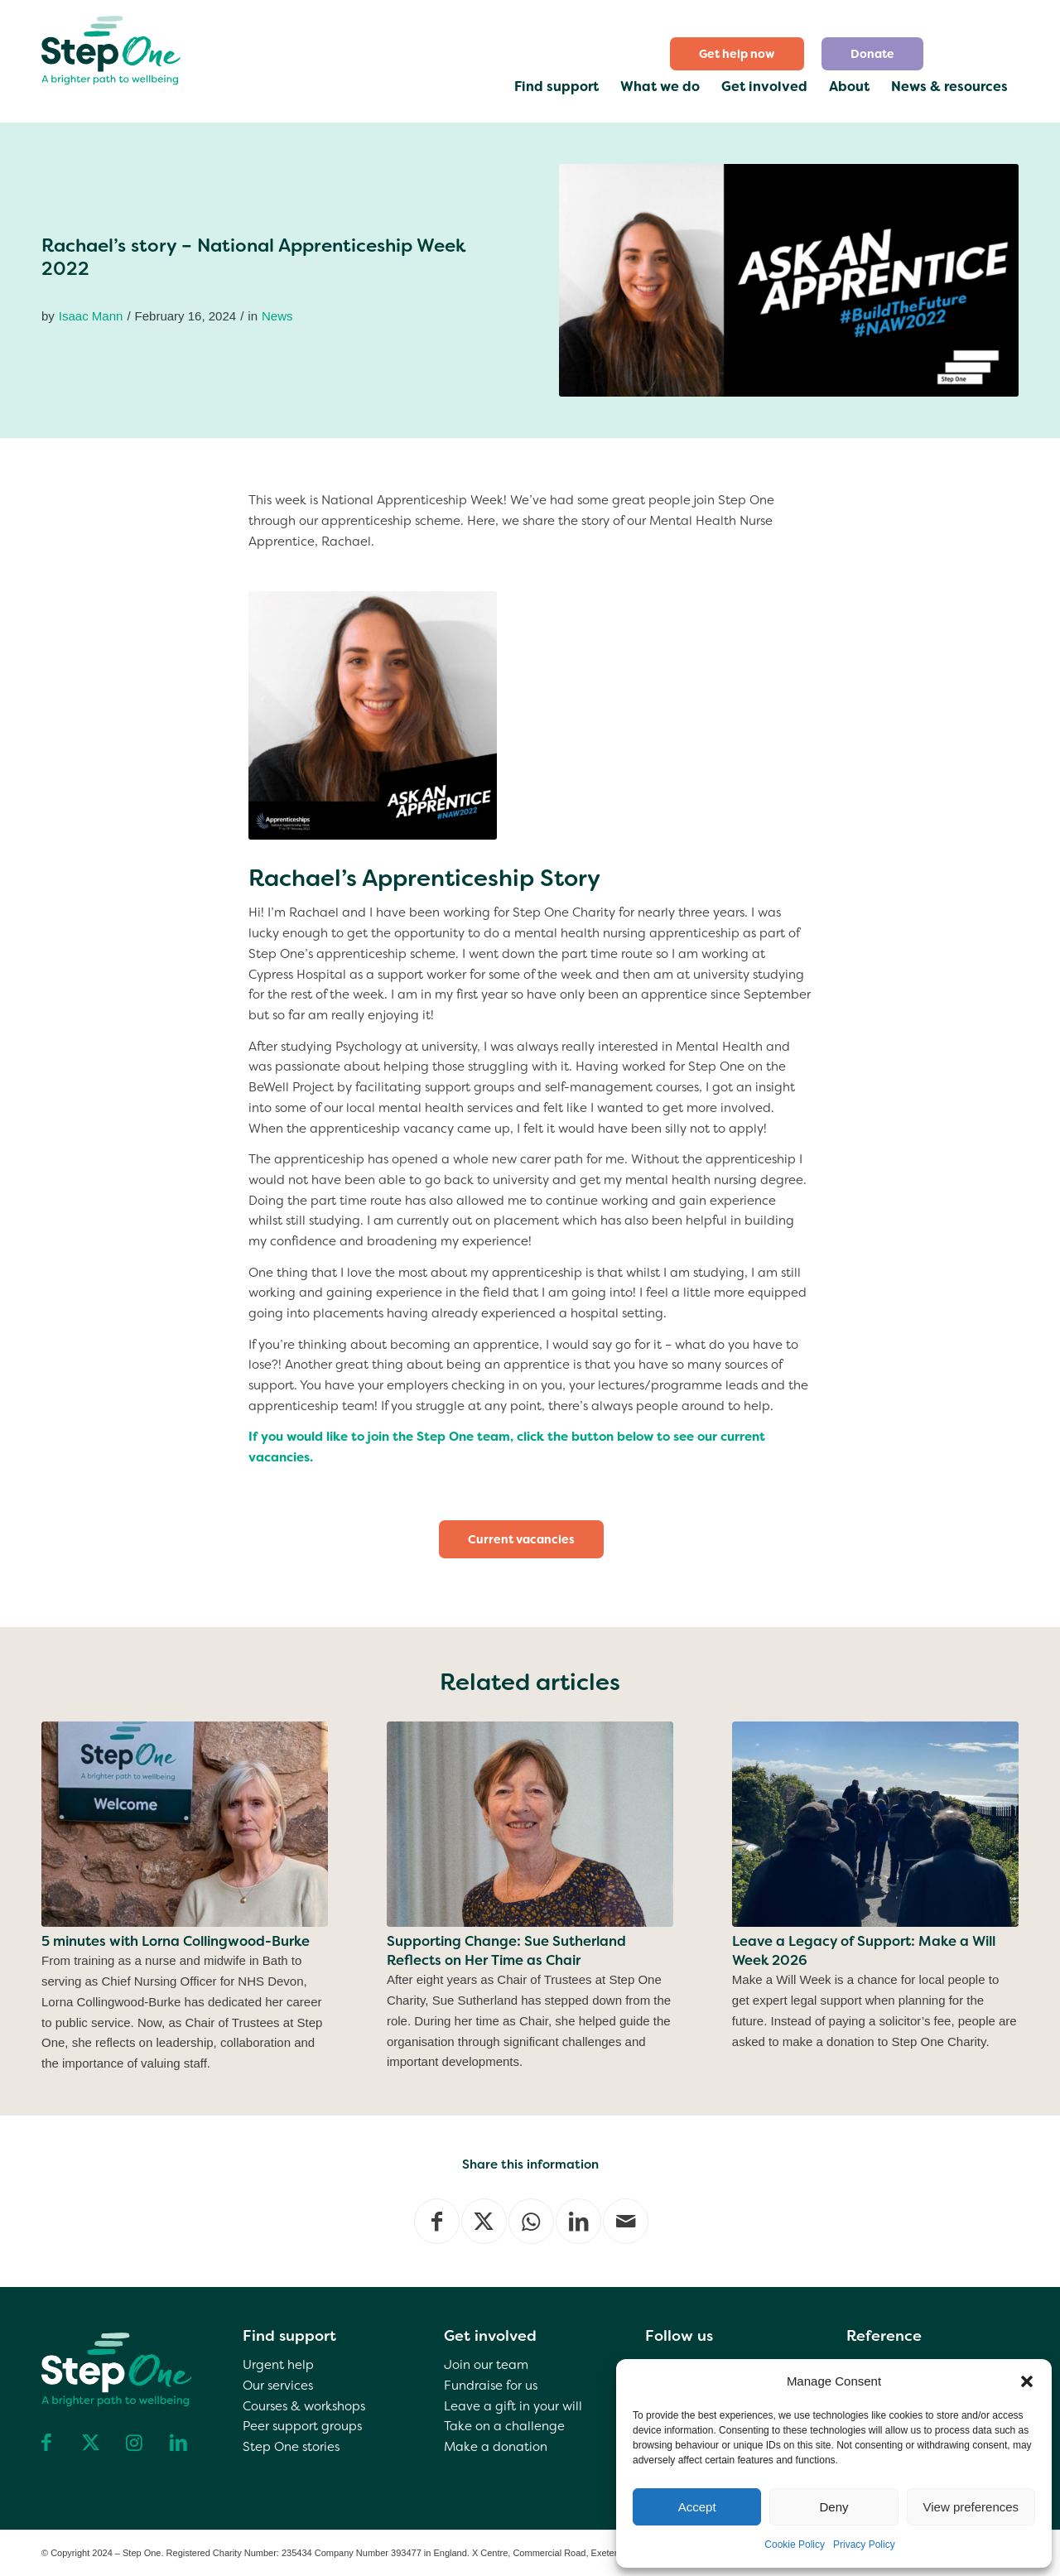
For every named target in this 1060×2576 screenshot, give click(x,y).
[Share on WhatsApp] (531, 2221)
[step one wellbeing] (112, 46)
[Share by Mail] (625, 2221)
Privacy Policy (864, 2544)
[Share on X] (484, 2221)
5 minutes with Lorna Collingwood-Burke (175, 1941)
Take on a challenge (504, 2426)
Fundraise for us (490, 2385)
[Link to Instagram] (134, 2442)
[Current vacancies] (521, 1539)
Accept (697, 2507)
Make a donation (495, 2447)
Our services (278, 2385)
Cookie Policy (794, 2544)
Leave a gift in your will (513, 2406)
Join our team (486, 2365)
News (277, 316)
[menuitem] (737, 53)
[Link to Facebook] (46, 2442)
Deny (833, 2507)
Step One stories (291, 2447)
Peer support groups (302, 2426)
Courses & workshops (304, 2406)
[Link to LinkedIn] (178, 2442)
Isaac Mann (91, 316)
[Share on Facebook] (437, 2221)
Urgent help (278, 2365)
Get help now (737, 53)
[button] (1027, 2381)
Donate (872, 53)
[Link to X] (90, 2442)
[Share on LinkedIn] (578, 2221)
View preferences (971, 2507)
